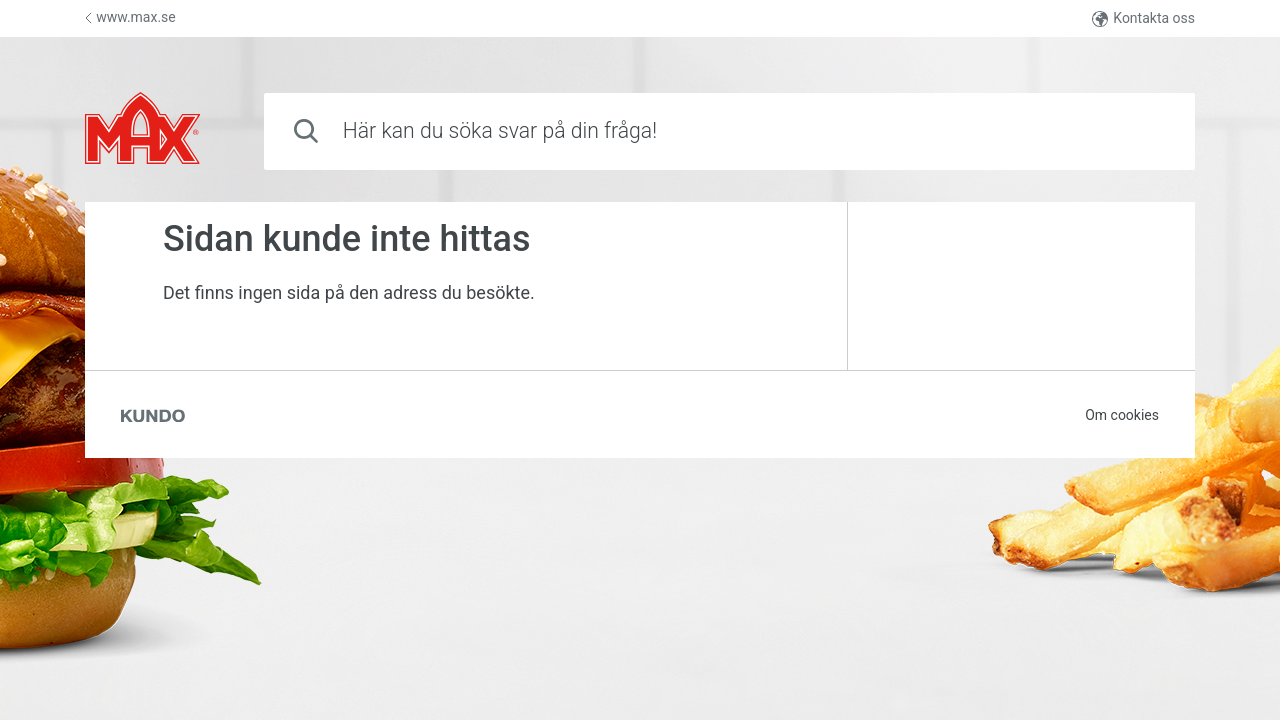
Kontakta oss (1143, 18)
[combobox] (729, 131)
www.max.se (130, 17)
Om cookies (1122, 415)
